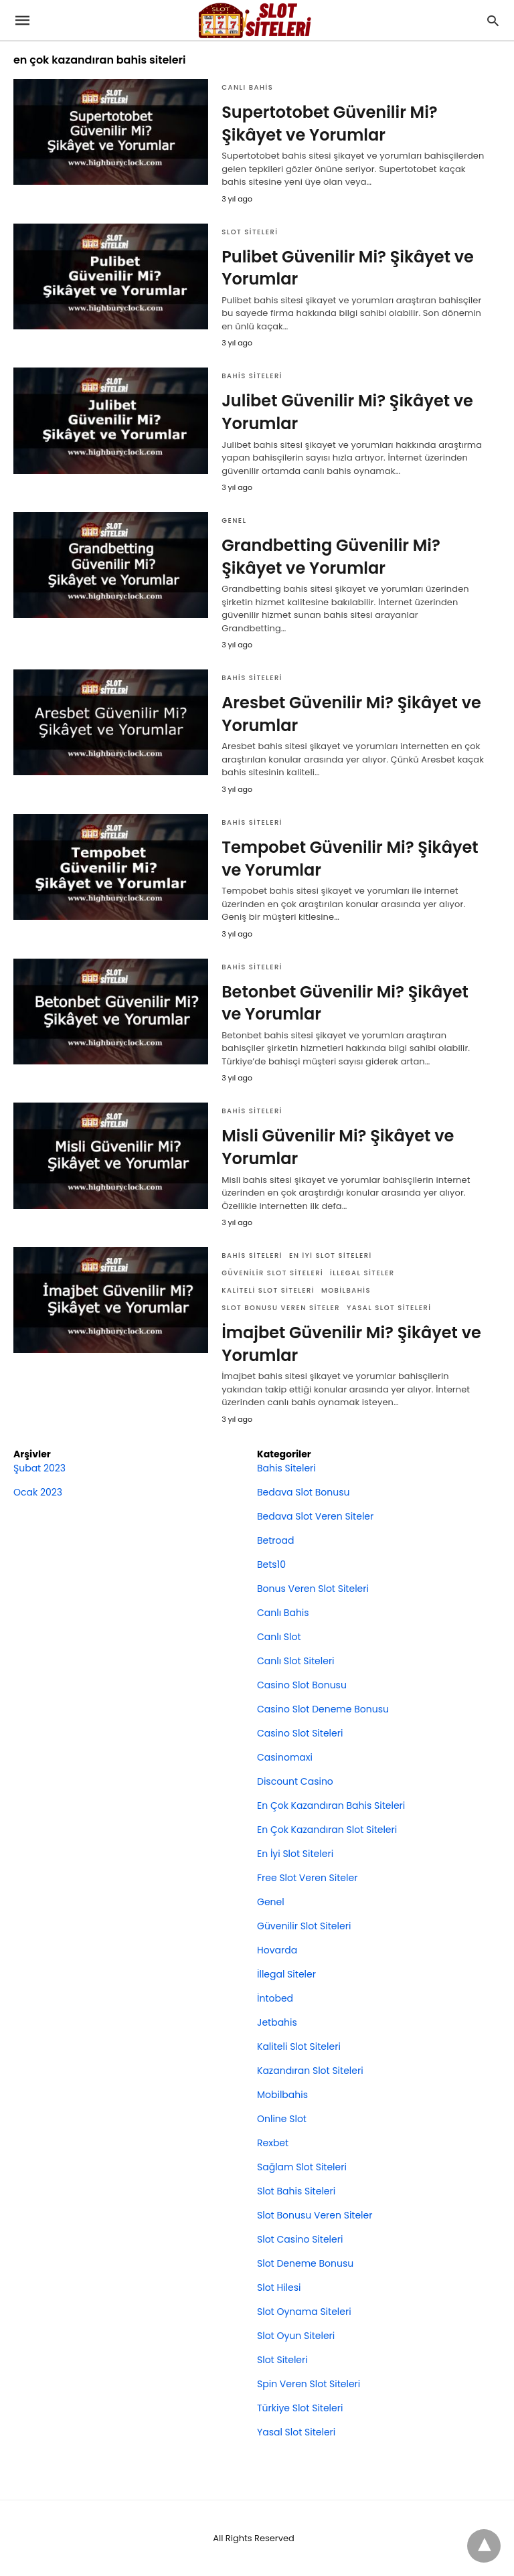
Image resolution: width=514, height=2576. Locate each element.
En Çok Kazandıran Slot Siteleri (327, 1829)
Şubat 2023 (39, 1468)
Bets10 (271, 1564)
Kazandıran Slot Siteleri (310, 2070)
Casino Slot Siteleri (300, 1733)
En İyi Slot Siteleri (330, 1256)
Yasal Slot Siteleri (389, 1308)
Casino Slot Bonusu (302, 1685)
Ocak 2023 (37, 1492)
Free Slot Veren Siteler (307, 1877)
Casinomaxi (285, 1757)
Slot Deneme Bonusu (305, 2263)
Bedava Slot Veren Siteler (315, 1516)
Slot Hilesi (279, 2287)
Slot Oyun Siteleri (296, 2335)
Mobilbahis (346, 1290)
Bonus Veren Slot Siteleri (313, 1588)
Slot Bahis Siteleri (296, 2191)
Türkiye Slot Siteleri (300, 2408)
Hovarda (277, 1950)
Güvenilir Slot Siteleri (272, 1273)
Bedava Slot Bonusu (303, 1492)
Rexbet (272, 2143)
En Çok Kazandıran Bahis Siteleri (331, 1805)
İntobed (275, 1998)
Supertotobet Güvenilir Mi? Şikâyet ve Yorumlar (330, 123)
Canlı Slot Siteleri (296, 1661)
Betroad (275, 1540)
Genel (234, 520)
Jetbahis (277, 2022)
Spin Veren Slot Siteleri (308, 2384)
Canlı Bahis (247, 87)
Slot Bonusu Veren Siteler (281, 1308)
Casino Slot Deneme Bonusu (323, 1709)
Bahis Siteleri (252, 376)
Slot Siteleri (250, 232)
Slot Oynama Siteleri (304, 2311)
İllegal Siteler (362, 1273)
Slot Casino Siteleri (300, 2239)
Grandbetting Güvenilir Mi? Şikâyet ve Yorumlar (331, 556)
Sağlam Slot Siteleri (302, 2167)
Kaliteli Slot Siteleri (268, 1290)
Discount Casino (295, 1781)
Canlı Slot (279, 1636)
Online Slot (282, 2118)
